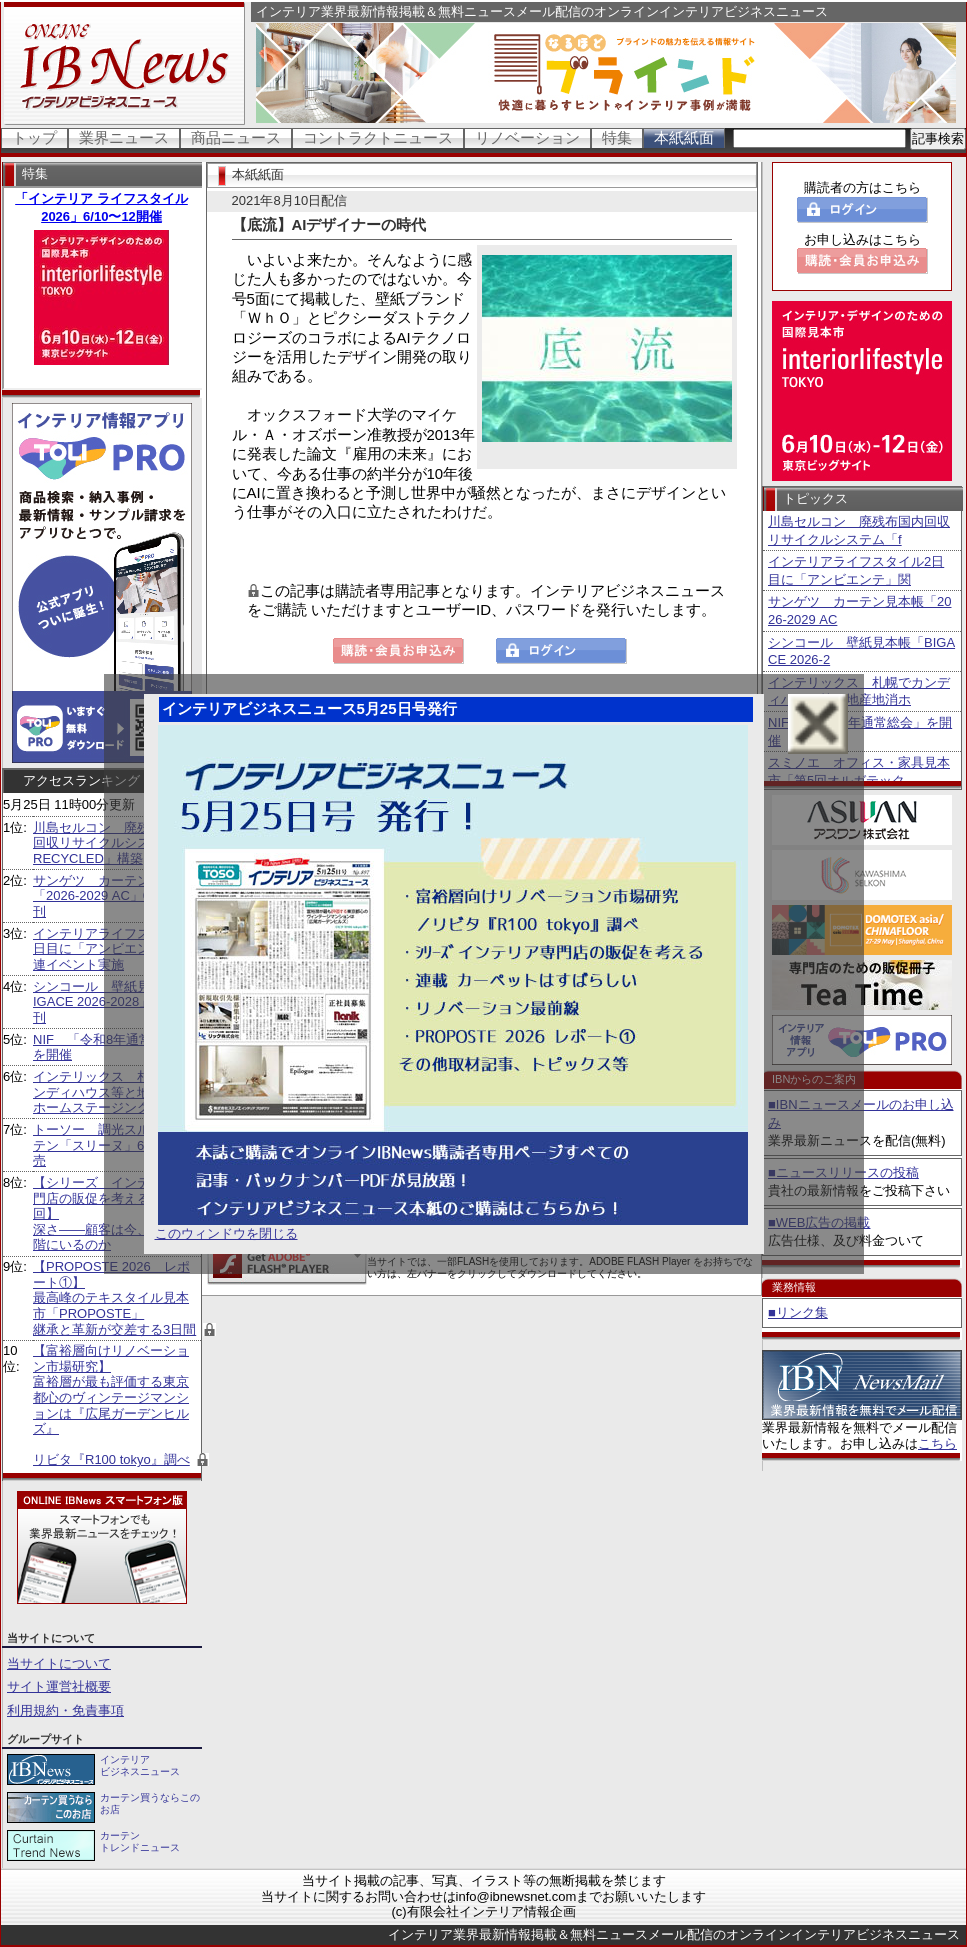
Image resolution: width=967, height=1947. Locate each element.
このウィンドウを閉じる (226, 1233)
